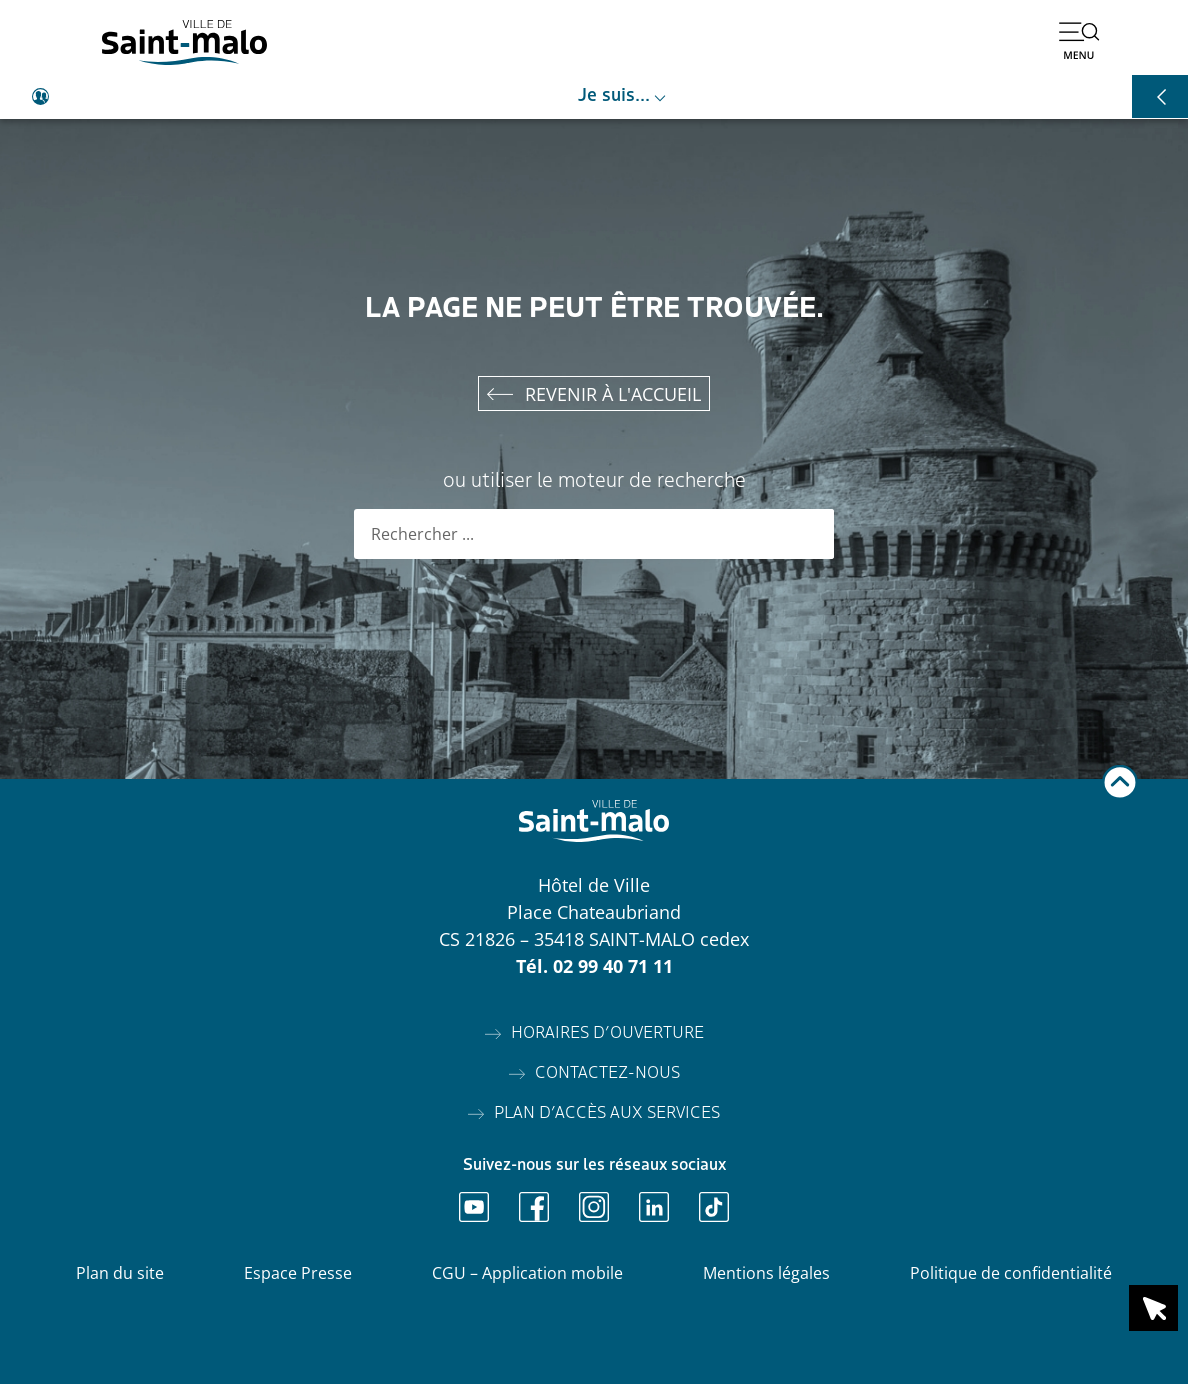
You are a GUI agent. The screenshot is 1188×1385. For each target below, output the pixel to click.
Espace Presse (298, 1274)
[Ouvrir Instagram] (594, 1208)
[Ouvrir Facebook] (534, 1208)
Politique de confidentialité (1011, 1274)
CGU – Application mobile (527, 1274)
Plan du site (120, 1274)
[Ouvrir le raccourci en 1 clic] (1153, 1308)
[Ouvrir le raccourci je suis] (594, 97)
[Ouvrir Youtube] (474, 1208)
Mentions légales (766, 1274)
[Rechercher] (809, 535)
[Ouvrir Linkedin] (654, 1208)
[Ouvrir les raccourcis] (1160, 96)
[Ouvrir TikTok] (714, 1208)
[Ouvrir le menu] (1079, 40)
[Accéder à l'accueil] (184, 42)
